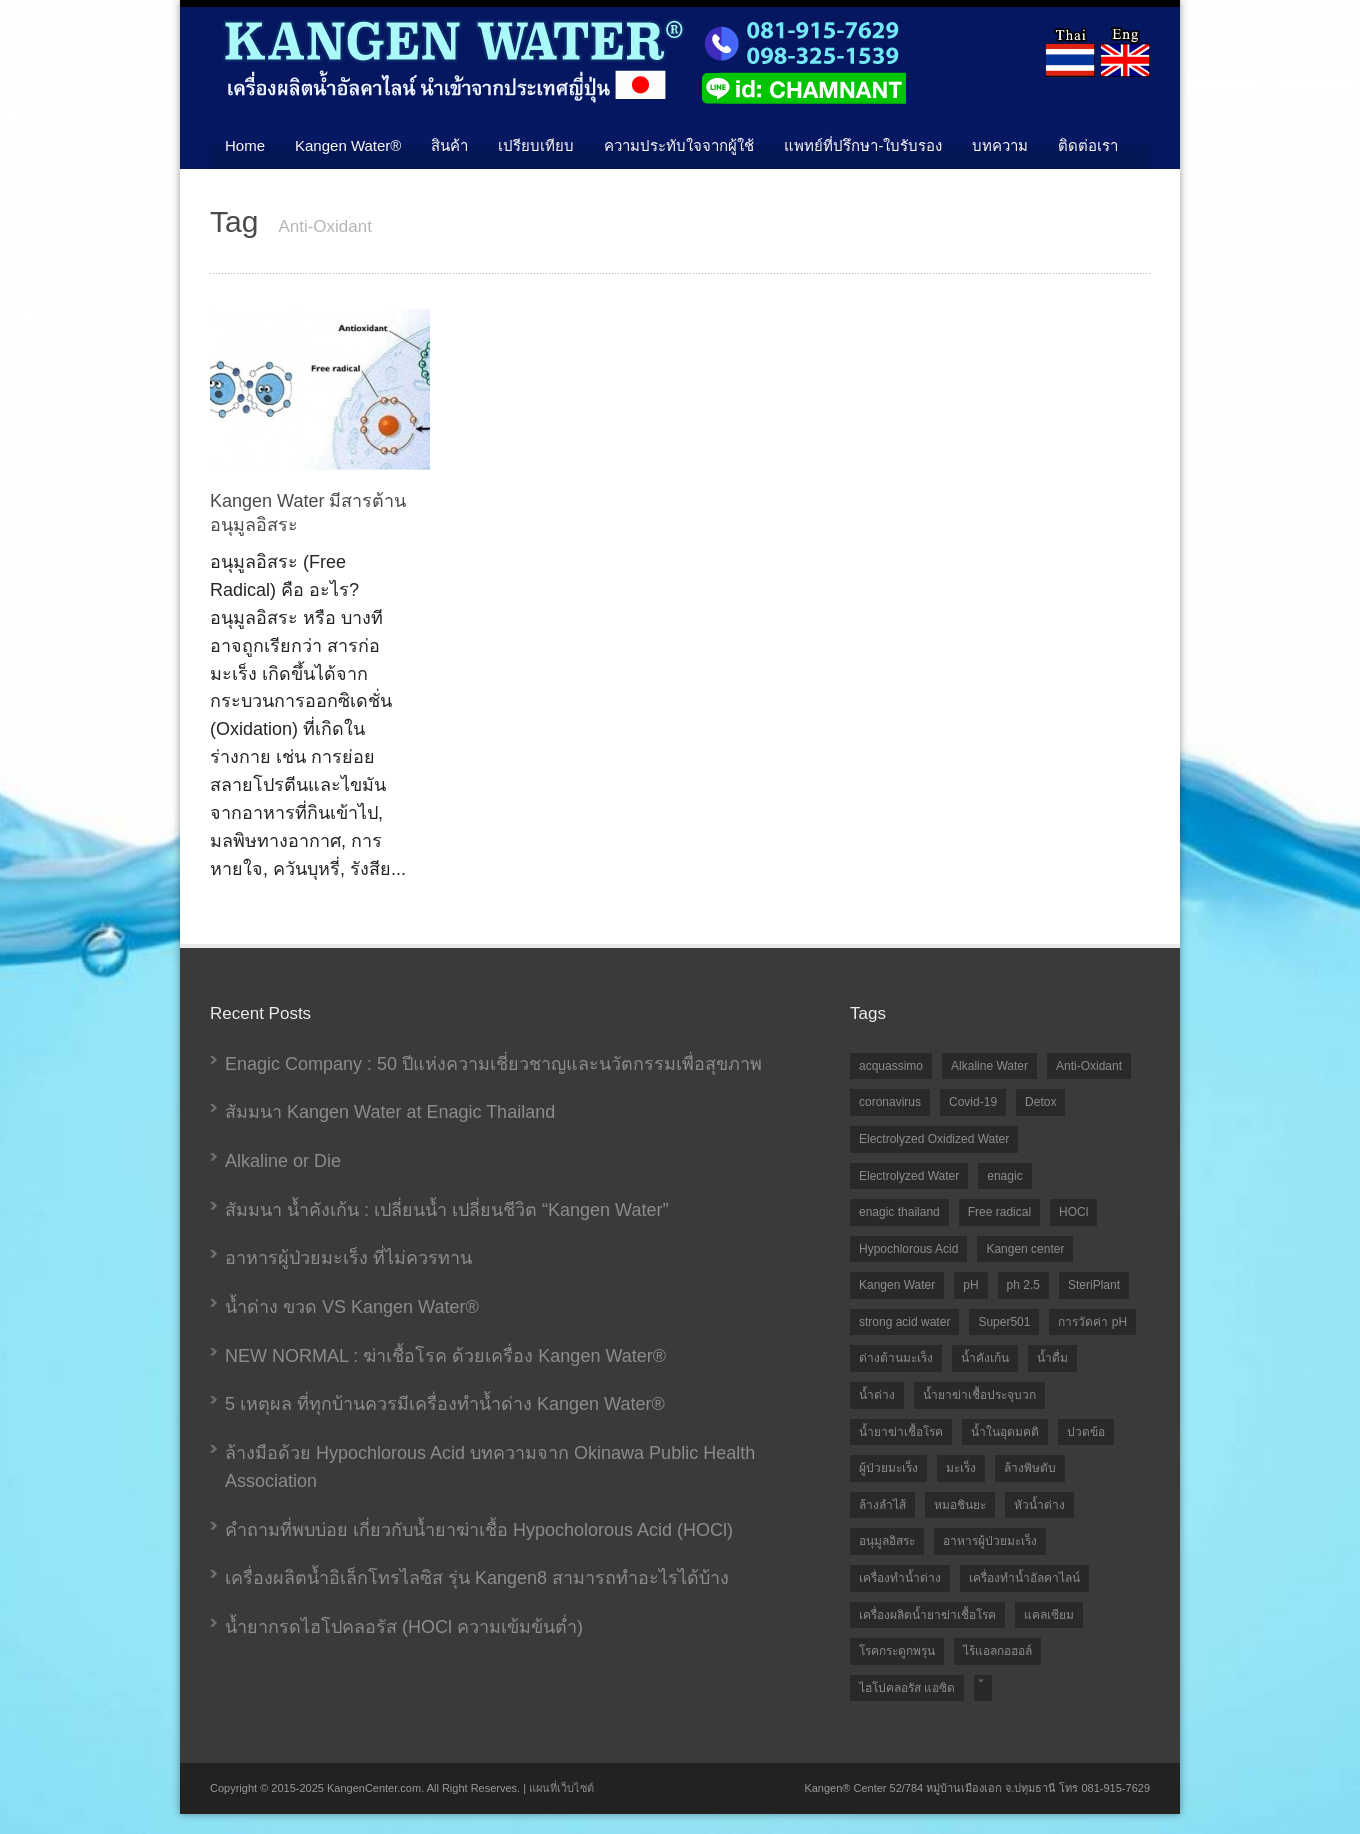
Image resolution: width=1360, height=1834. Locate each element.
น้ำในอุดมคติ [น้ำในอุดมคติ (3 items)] (1005, 1432)
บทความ (1000, 145)
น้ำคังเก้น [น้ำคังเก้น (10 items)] (985, 1358)
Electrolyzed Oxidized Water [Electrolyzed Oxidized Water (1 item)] (934, 1139)
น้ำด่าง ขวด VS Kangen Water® (352, 1307)
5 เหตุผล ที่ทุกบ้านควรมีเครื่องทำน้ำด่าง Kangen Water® (445, 1404)
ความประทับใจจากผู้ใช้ (679, 145)
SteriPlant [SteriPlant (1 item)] (1094, 1285)
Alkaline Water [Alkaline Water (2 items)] (989, 1066)
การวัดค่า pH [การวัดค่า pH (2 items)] (1092, 1322)
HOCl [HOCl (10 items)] (1073, 1212)
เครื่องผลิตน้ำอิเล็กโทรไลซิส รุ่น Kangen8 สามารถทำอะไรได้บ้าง (477, 1578)
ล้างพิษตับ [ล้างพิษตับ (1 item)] (1030, 1468)
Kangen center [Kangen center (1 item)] (1025, 1249)
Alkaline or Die (283, 1161)
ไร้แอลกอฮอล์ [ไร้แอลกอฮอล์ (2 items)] (997, 1651)
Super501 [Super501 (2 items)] (1004, 1322)
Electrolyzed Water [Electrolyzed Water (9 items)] (909, 1176)
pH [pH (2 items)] (970, 1285)
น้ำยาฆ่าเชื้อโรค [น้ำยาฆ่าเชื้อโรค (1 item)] (901, 1432)
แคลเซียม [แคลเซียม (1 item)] (1049, 1615)
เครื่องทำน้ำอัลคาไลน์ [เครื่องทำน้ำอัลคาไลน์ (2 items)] (1024, 1578)
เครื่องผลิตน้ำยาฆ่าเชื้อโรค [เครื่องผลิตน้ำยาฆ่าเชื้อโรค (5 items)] (927, 1615)
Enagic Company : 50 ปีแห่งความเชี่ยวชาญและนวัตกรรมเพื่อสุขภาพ (493, 1064)
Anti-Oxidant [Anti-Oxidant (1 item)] (1089, 1066)
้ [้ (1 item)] (983, 1688)
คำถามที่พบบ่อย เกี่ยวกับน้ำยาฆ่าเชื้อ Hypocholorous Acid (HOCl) (479, 1530)
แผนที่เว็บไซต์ (561, 1788)
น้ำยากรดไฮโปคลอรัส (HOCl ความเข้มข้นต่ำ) (404, 1627)
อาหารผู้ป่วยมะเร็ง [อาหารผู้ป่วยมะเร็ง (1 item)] (990, 1541)
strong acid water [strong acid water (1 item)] (904, 1322)
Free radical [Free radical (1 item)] (999, 1212)
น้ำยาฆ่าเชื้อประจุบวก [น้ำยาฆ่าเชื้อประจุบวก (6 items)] (979, 1395)
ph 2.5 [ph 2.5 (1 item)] (1023, 1285)
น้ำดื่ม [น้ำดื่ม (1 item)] (1052, 1358)
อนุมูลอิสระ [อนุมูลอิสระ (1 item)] (887, 1541)
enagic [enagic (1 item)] (1004, 1176)
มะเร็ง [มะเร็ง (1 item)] (961, 1468)
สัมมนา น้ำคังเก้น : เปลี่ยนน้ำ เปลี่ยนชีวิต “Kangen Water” (446, 1210)
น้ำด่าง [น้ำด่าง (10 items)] (877, 1395)
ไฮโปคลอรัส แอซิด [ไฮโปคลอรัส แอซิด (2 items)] (907, 1688)
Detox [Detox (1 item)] (1040, 1102)
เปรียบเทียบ (536, 145)
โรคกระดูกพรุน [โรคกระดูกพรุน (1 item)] (897, 1651)
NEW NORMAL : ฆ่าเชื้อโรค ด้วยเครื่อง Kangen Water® (445, 1356)
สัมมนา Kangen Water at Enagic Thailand (390, 1112)
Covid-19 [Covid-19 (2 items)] (973, 1102)
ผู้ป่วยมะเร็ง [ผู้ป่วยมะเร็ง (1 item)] (888, 1468)
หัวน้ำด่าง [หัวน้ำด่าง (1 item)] (1039, 1505)
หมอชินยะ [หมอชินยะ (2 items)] (960, 1505)
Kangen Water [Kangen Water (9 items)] (897, 1285)
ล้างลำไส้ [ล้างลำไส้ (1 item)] (882, 1505)
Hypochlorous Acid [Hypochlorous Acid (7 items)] (908, 1249)
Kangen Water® (348, 145)
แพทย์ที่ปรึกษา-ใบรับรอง (863, 145)
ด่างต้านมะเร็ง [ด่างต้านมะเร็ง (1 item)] (896, 1358)
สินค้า (449, 145)
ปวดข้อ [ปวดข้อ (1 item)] (1086, 1432)
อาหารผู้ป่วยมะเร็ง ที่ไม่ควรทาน (348, 1258)
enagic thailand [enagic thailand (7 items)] (899, 1212)
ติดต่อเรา (1088, 145)
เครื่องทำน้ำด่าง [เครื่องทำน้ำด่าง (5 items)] (900, 1578)
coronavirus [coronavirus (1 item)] (890, 1102)
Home (245, 145)
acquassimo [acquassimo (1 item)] (891, 1066)
